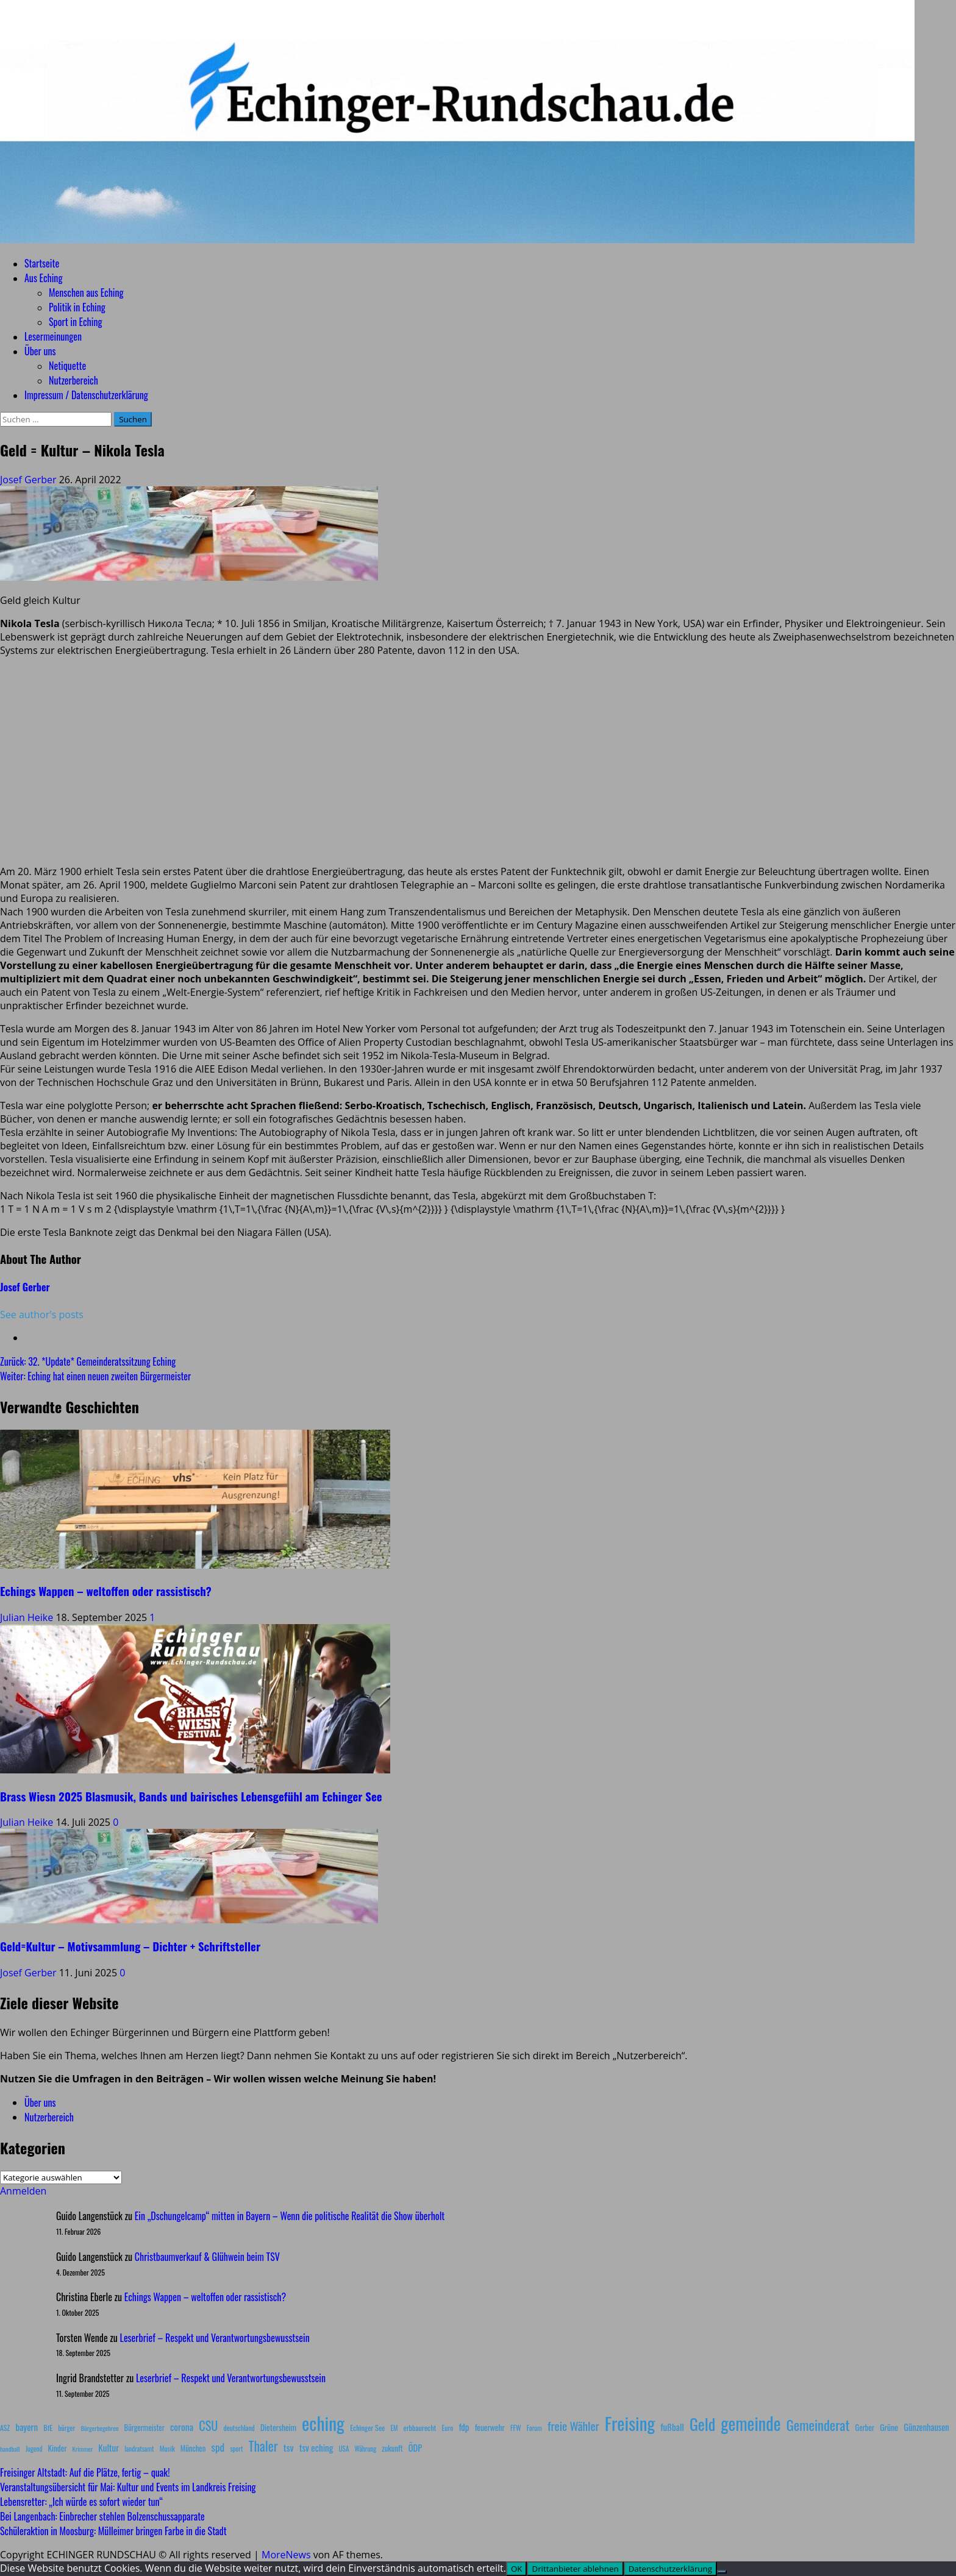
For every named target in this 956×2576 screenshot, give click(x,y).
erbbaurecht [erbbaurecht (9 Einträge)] (420, 2427)
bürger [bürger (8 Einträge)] (66, 2427)
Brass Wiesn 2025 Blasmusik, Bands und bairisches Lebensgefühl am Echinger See (191, 1796)
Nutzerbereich (73, 380)
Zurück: (88, 1361)
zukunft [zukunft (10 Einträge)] (392, 2448)
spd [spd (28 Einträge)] (217, 2447)
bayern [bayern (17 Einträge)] (26, 2426)
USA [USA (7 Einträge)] (344, 2449)
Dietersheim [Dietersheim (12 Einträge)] (278, 2427)
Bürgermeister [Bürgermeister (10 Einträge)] (144, 2427)
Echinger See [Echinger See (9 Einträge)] (367, 2427)
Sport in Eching (75, 321)
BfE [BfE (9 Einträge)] (47, 2427)
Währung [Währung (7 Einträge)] (366, 2449)
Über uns (39, 351)
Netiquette (67, 365)
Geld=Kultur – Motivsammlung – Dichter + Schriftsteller (130, 1946)
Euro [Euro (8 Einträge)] (448, 2427)
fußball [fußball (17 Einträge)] (671, 2426)
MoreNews (286, 2554)
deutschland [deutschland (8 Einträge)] (239, 2427)
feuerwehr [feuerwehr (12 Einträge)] (490, 2427)
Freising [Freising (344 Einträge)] (630, 2423)
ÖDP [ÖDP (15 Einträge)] (415, 2447)
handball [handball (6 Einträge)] (10, 2449)
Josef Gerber (29, 479)
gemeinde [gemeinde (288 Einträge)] (750, 2423)
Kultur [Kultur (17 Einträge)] (108, 2447)
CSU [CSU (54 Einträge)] (208, 2425)
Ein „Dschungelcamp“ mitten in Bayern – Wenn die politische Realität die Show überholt (289, 2216)
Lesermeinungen (53, 336)
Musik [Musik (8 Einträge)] (167, 2448)
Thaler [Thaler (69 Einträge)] (263, 2445)
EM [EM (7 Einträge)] (394, 2428)
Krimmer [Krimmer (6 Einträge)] (83, 2449)
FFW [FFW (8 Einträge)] (515, 2427)
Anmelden (23, 2191)
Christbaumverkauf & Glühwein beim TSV (207, 2256)
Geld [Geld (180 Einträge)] (702, 2424)
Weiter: (95, 1376)
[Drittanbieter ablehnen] (722, 2572)
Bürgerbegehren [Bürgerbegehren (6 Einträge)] (99, 2428)
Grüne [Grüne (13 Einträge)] (889, 2427)
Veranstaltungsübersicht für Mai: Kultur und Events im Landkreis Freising (128, 2487)
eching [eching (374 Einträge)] (323, 2423)
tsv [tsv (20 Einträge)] (289, 2447)
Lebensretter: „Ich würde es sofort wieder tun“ (81, 2501)
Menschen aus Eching (86, 292)
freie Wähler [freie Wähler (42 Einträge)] (573, 2426)
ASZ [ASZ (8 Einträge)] (5, 2427)
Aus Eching (43, 278)
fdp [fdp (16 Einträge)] (463, 2426)
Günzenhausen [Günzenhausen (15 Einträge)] (926, 2427)
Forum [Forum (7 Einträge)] (534, 2428)
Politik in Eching (77, 307)
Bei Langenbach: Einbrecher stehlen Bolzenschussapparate (102, 2516)
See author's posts (42, 1314)
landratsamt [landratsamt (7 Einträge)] (139, 2449)
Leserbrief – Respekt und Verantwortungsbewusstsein (215, 2337)
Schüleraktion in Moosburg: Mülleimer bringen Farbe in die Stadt (113, 2531)
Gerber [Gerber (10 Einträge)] (864, 2427)
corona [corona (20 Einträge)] (181, 2426)
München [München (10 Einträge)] (192, 2448)
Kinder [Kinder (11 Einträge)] (57, 2448)
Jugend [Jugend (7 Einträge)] (34, 2449)
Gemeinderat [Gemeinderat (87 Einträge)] (818, 2425)
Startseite (41, 263)
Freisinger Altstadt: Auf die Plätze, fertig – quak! (85, 2472)
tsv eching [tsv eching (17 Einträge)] (316, 2447)
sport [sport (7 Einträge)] (236, 2449)
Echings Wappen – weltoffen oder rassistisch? (106, 1591)
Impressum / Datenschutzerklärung (86, 395)
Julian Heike (27, 1617)
